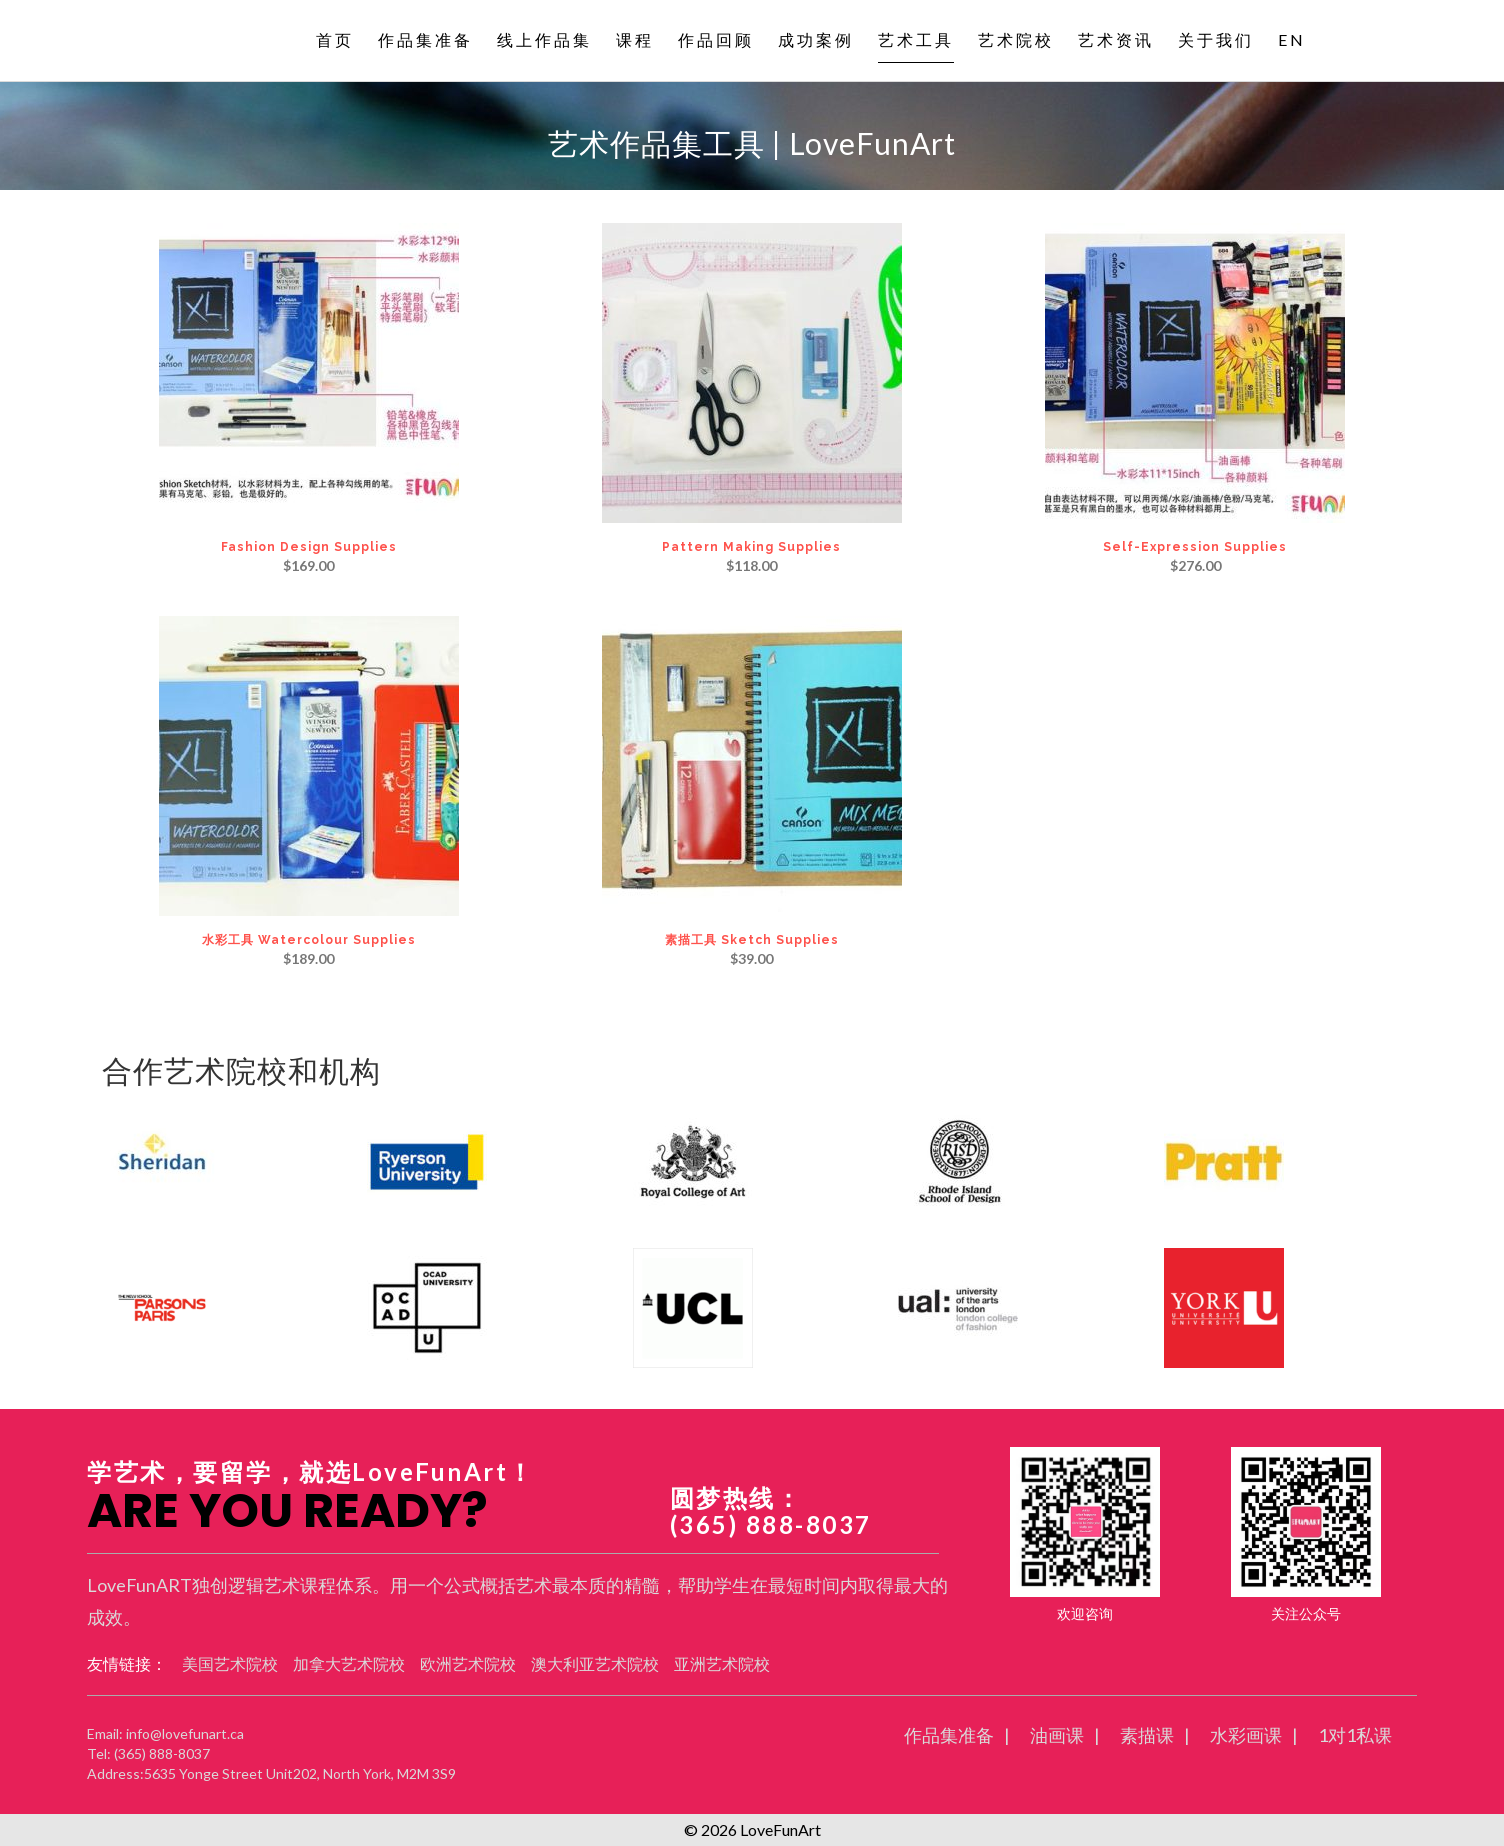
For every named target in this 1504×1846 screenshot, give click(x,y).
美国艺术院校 (230, 1663)
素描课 (1147, 1735)
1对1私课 (1355, 1735)
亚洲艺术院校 (722, 1663)
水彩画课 (1246, 1735)
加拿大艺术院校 (349, 1663)
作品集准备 (949, 1735)
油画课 (1057, 1735)
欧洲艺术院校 (468, 1663)
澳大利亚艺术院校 (595, 1663)
